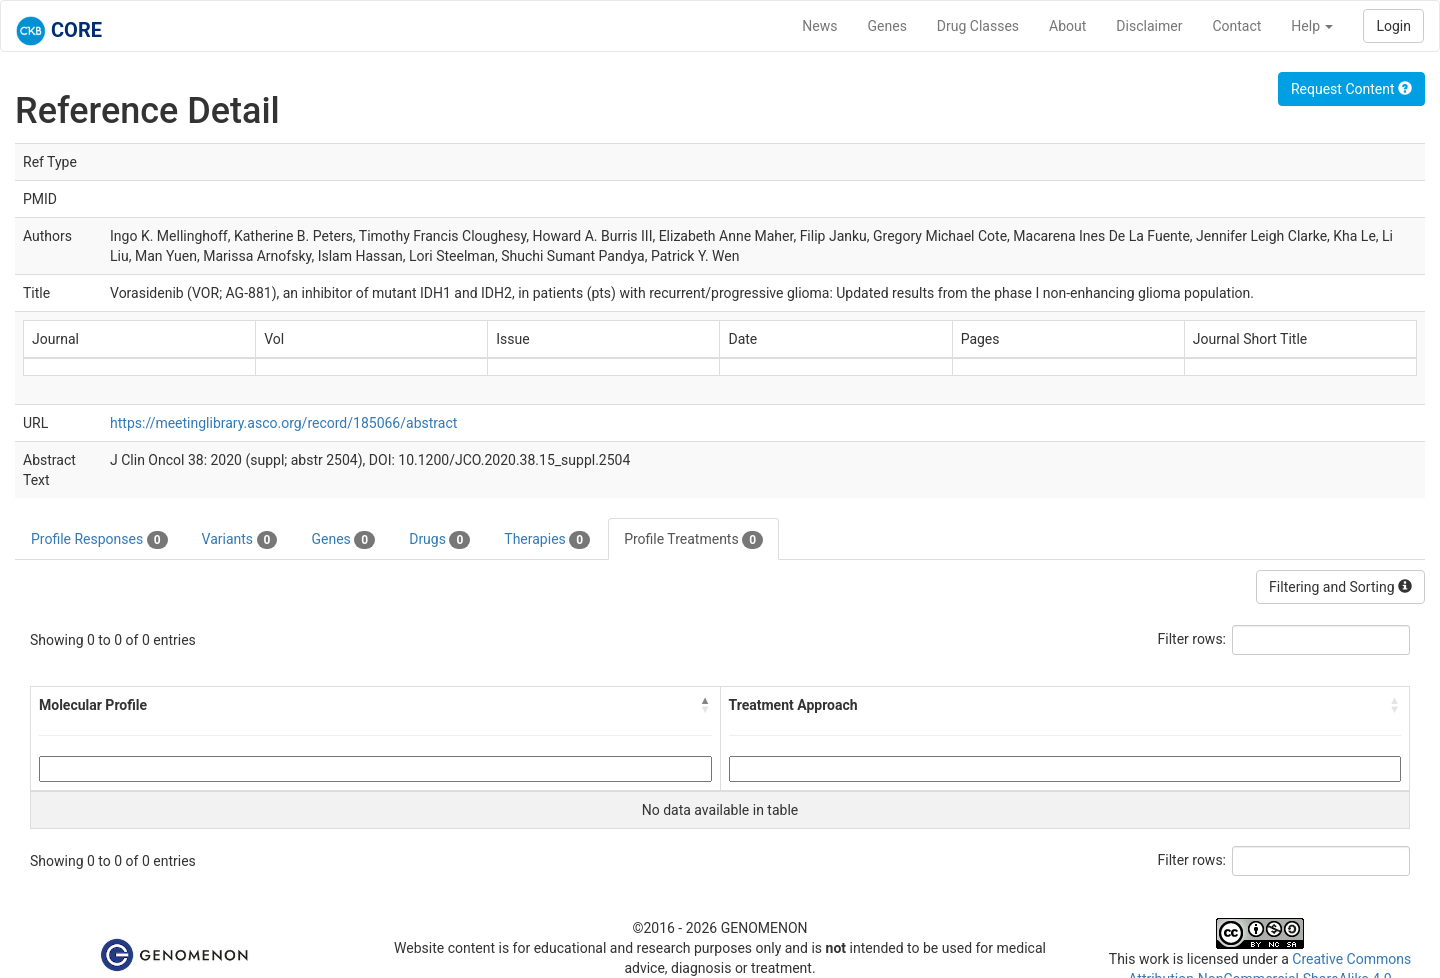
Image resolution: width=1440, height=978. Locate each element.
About (1067, 26)
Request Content (1351, 89)
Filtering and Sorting (1340, 587)
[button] (706, 705)
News (819, 26)
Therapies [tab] (547, 540)
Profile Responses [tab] (99, 540)
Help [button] (1312, 26)
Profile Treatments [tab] (693, 540)
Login (1393, 26)
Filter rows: (1192, 639)
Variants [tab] (240, 540)
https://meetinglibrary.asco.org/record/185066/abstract (283, 423)
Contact (1236, 26)
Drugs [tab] (439, 540)
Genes (887, 26)
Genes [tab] (343, 540)
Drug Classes (978, 26)
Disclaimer (1149, 26)
